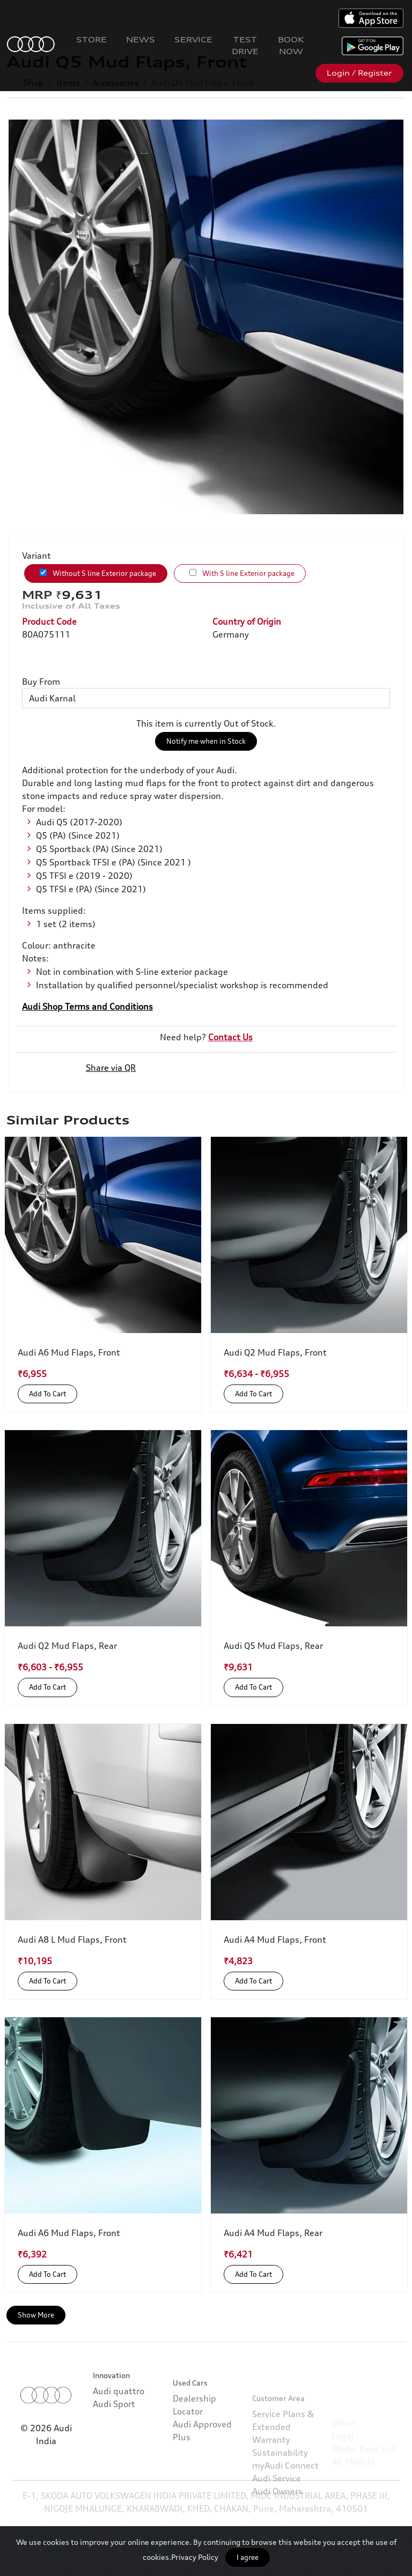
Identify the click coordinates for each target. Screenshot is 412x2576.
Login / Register (359, 73)
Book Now (291, 45)
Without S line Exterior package (98, 573)
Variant (36, 555)
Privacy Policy (194, 2557)
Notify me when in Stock (206, 741)
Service (193, 39)
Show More (36, 2315)
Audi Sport (114, 2430)
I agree (248, 2557)
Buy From (41, 681)
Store (91, 39)
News (140, 39)
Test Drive (245, 45)
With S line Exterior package (242, 573)
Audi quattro (118, 2417)
